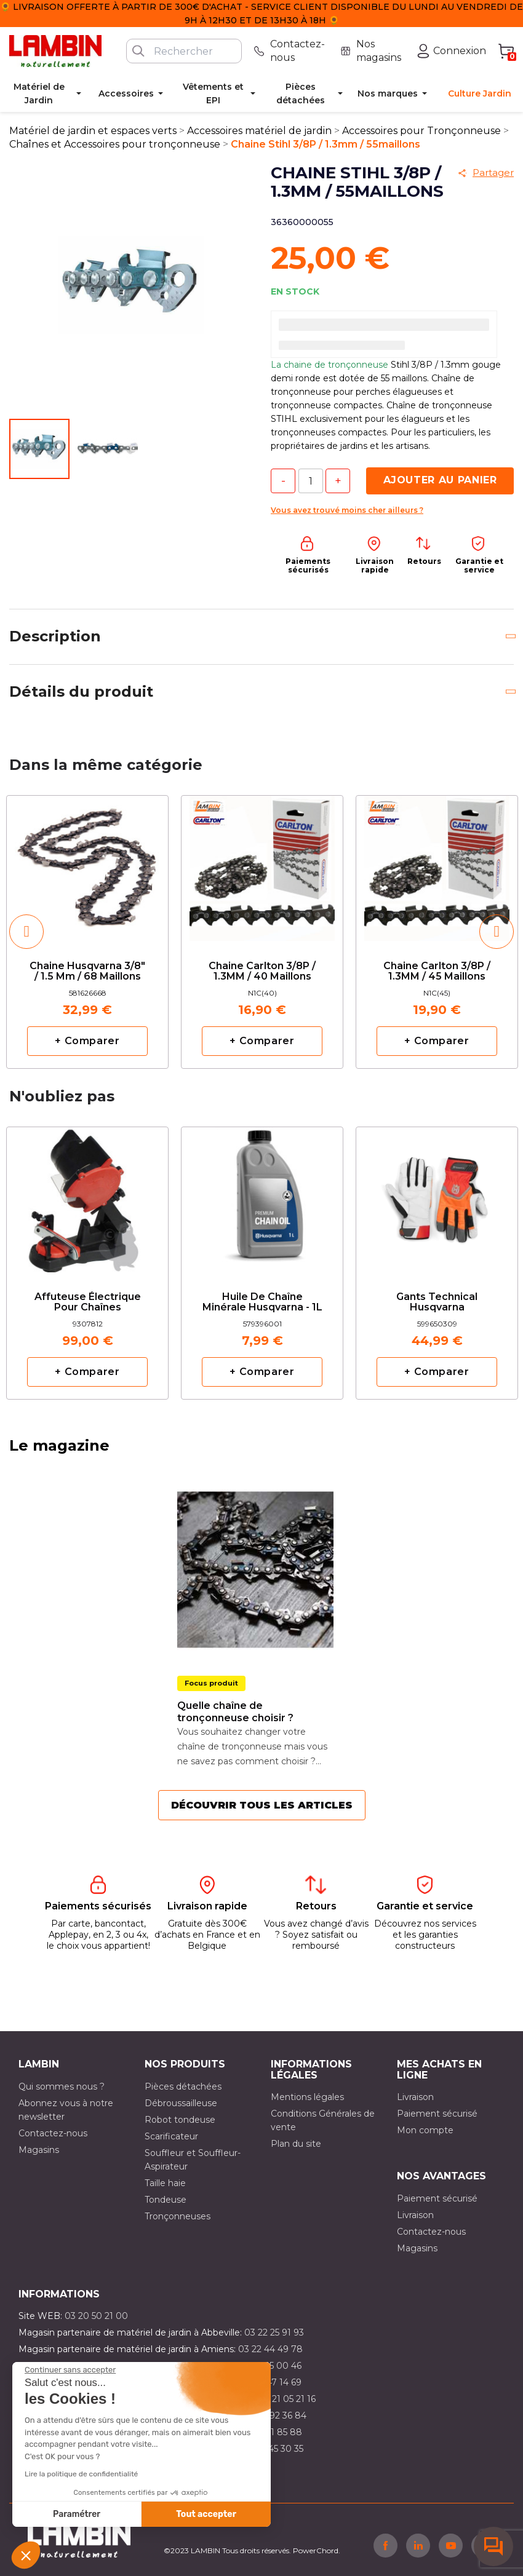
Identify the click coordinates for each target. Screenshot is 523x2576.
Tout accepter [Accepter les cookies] (206, 2514)
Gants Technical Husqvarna (436, 1302)
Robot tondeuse (180, 2119)
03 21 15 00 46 (271, 2365)
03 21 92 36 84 (275, 2415)
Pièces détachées (183, 2086)
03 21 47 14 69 (271, 2382)
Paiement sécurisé (437, 2113)
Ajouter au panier (440, 480)
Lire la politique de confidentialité (81, 2474)
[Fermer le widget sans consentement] (70, 2370)
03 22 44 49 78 (270, 2349)
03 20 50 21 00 (96, 2315)
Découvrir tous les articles (262, 1805)
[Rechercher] (184, 51)
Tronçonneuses (177, 2216)
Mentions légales (307, 2096)
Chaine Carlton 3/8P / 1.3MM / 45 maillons (436, 972)
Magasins (38, 2149)
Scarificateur (171, 2136)
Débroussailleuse (181, 2103)
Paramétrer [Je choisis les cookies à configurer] (76, 2514)
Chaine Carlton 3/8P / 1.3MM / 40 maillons (262, 972)
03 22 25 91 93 (274, 2332)
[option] (87, 931)
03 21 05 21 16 (287, 2398)
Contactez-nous (52, 2133)
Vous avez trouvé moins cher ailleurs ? (347, 510)
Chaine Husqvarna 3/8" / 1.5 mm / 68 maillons (87, 972)
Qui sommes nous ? (61, 2086)
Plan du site (296, 2143)
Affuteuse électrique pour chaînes (87, 1302)
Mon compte (425, 2130)
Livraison (415, 2096)
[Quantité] (310, 481)
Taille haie (165, 2183)
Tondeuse (165, 2199)
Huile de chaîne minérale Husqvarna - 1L (262, 1302)
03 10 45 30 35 (272, 2448)
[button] (26, 2555)
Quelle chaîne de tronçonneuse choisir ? (235, 1712)
